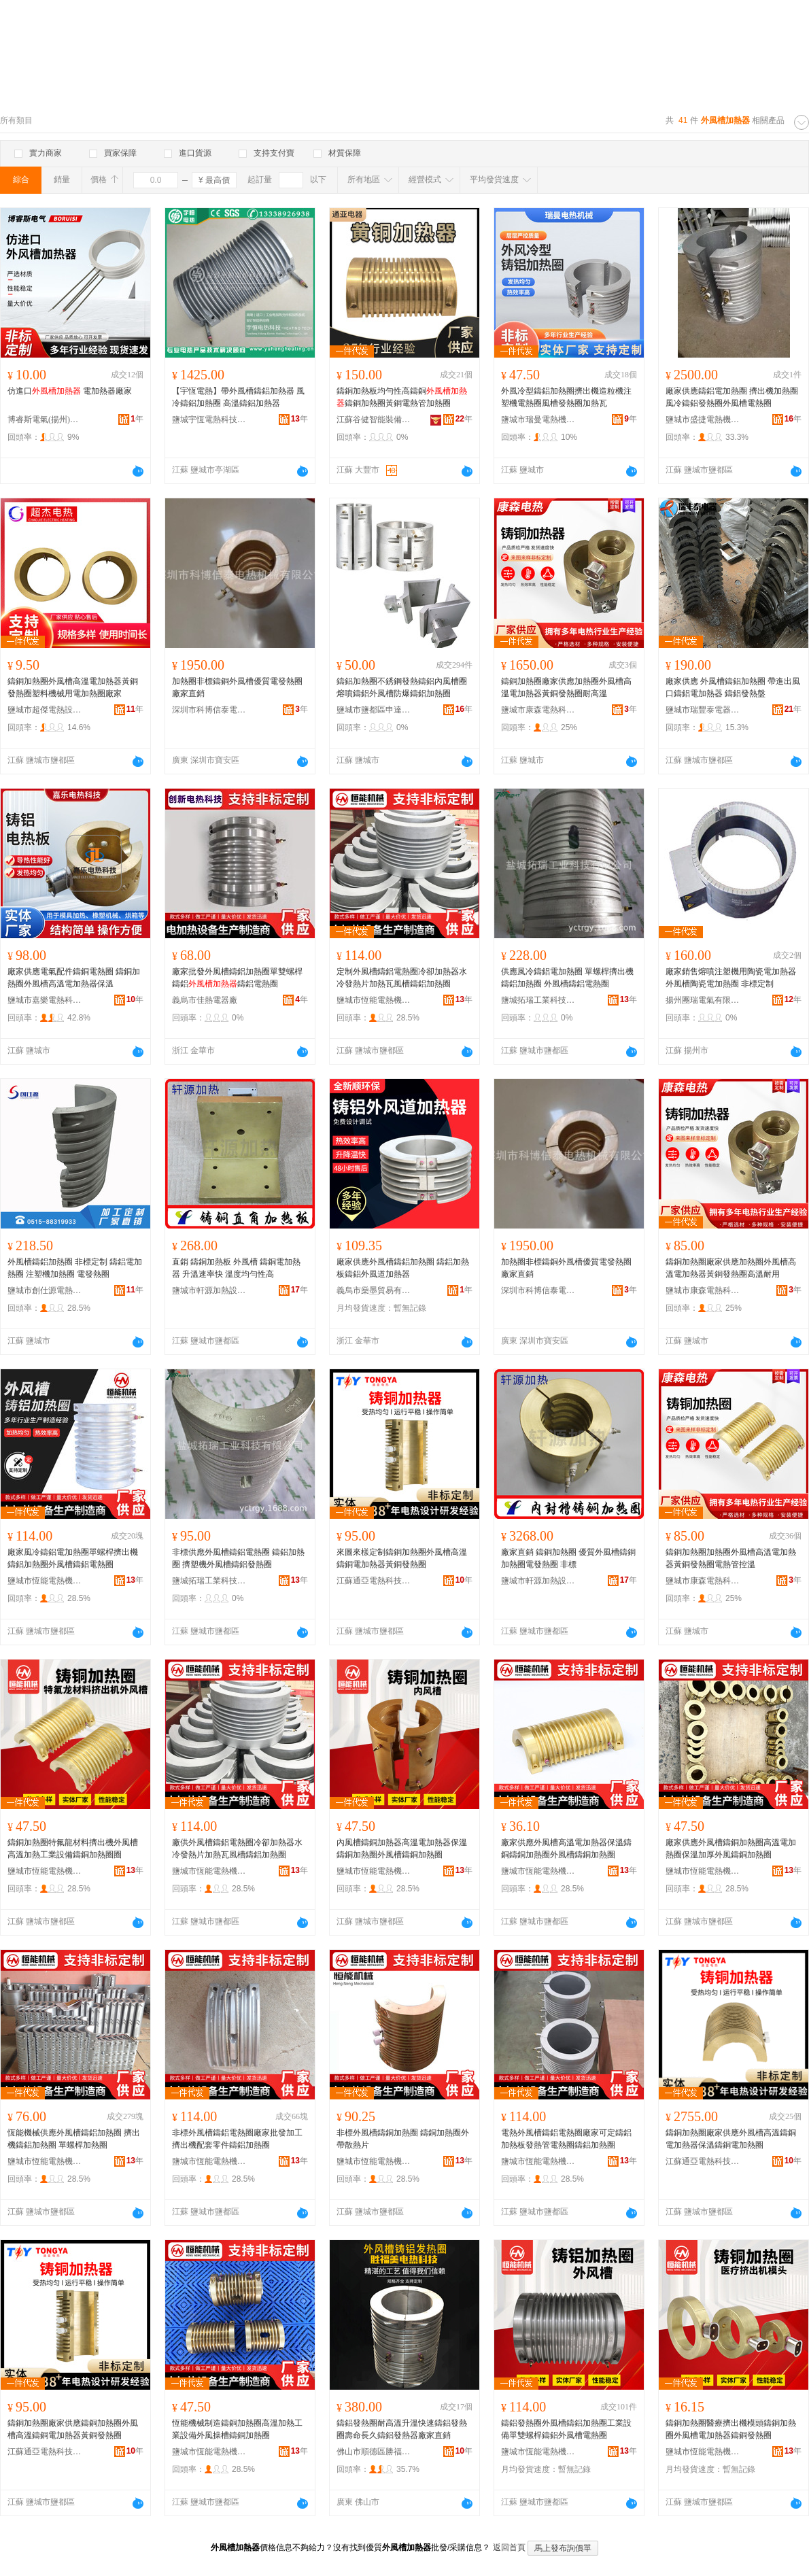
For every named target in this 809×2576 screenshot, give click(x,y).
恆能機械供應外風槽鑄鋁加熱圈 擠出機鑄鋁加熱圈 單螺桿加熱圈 (73, 2139)
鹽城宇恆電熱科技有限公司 (209, 419)
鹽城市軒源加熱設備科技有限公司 (209, 1290)
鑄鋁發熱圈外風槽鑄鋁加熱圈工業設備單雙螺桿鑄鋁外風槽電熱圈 (566, 2429)
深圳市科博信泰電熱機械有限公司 (209, 710)
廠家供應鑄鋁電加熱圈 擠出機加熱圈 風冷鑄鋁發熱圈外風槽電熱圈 (732, 397)
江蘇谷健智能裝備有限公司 (374, 419)
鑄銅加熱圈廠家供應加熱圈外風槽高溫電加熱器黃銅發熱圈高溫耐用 (731, 1268)
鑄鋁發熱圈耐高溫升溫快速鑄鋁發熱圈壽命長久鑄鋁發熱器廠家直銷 (402, 2429)
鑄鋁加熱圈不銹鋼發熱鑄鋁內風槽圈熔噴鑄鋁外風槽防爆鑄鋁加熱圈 (402, 687)
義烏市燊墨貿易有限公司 (374, 1290)
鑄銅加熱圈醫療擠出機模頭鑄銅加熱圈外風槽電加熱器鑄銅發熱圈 (731, 2429)
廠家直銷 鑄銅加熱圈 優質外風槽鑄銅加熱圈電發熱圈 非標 (568, 1558)
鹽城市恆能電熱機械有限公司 (374, 1000)
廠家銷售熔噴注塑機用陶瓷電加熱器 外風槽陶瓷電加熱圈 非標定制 (731, 978)
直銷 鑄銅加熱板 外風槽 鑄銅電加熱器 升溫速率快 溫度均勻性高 (236, 1268)
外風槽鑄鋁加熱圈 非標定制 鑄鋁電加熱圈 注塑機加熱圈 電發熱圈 (74, 1268)
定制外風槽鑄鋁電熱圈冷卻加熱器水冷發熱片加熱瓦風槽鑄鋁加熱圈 (402, 978)
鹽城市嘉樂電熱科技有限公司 (44, 1000)
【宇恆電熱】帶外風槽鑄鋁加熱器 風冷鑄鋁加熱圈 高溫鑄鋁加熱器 (238, 397)
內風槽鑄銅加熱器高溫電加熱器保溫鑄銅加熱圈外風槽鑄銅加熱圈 (402, 1848)
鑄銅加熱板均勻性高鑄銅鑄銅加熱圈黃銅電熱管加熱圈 (402, 397)
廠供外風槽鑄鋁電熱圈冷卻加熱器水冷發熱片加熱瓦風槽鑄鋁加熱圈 (237, 1848)
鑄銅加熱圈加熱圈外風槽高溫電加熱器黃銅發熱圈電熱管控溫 (731, 1558)
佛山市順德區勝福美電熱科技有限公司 (374, 2451)
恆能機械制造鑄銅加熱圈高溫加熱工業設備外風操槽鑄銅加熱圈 (237, 2429)
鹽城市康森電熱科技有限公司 (538, 710)
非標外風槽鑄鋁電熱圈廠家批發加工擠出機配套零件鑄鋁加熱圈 (237, 2139)
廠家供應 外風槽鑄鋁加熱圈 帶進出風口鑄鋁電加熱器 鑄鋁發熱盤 (733, 687)
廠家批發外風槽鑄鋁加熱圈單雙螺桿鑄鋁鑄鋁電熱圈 (237, 978)
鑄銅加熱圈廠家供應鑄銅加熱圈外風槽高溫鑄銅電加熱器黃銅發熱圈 (72, 2429)
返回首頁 (509, 2547)
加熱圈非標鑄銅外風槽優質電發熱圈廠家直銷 (237, 687)
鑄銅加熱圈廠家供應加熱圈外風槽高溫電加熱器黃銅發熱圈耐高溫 (566, 687)
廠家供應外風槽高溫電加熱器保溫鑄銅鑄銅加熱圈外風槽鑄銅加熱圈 (566, 1848)
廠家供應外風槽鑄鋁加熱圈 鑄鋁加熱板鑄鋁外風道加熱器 (403, 1268)
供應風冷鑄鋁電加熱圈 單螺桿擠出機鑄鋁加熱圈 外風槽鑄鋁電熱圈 (567, 978)
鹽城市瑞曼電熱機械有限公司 (538, 419)
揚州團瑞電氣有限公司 (703, 1000)
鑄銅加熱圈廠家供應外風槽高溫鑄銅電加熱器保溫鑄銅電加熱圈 (731, 2139)
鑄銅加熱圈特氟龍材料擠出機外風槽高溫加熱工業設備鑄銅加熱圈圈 (72, 1848)
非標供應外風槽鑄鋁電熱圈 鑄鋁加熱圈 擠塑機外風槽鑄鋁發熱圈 (238, 1558)
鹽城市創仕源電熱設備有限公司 (44, 1290)
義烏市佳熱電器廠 (204, 1000)
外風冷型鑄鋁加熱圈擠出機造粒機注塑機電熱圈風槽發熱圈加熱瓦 (566, 397)
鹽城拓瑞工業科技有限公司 (538, 1000)
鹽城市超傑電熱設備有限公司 (44, 710)
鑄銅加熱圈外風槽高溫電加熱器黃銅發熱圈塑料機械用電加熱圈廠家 (72, 687)
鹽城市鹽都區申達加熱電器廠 (374, 710)
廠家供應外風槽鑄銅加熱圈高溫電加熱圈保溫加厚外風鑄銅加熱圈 (731, 1848)
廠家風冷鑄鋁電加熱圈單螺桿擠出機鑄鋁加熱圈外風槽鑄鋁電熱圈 (72, 1558)
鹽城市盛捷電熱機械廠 (703, 419)
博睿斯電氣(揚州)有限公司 (44, 419)
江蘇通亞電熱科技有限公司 (374, 1580)
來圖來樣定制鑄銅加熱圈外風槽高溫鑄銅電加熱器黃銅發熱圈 (402, 1558)
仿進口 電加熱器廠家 (69, 391)
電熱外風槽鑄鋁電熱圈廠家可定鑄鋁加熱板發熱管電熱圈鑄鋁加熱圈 (566, 2139)
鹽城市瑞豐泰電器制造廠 (703, 710)
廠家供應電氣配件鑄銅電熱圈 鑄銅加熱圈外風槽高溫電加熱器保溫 (73, 978)
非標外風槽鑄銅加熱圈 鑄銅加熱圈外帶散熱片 (403, 2139)
